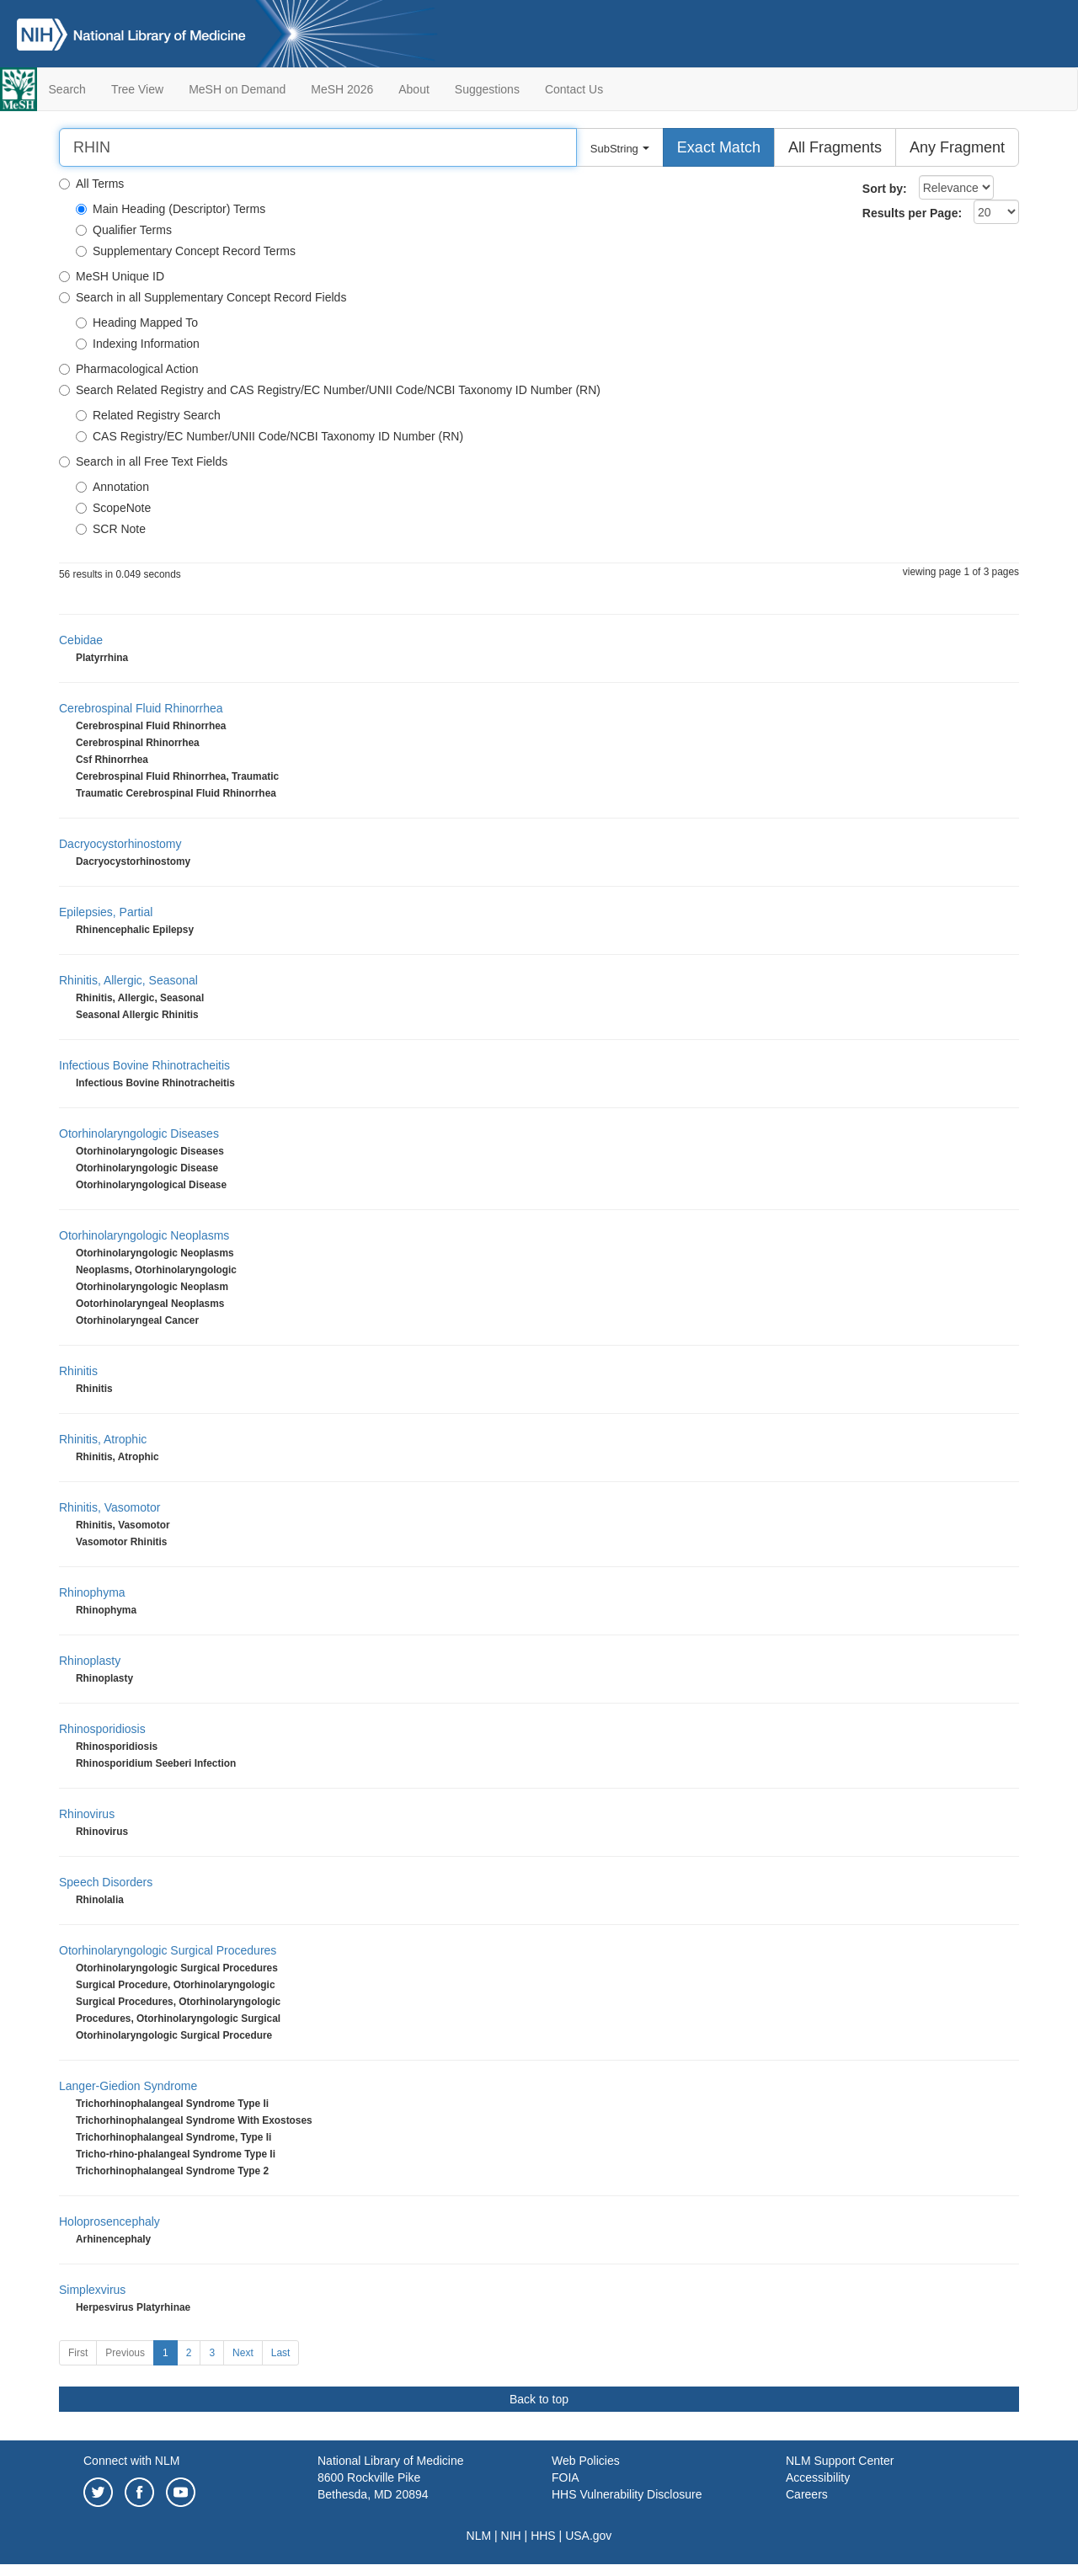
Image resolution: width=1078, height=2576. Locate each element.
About (414, 89)
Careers (807, 2494)
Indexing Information (138, 343)
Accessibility (818, 2477)
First (78, 2353)
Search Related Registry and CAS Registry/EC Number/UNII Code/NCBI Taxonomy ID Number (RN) (329, 390)
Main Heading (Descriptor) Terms (170, 209)
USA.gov (588, 2535)
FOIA (565, 2477)
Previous (125, 2353)
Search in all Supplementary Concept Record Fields (202, 297)
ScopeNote (113, 508)
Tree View (137, 89)
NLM (479, 2535)
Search (67, 89)
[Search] (318, 147)
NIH (511, 2535)
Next (242, 2353)
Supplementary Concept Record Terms (186, 251)
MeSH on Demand (237, 89)
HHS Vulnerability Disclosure (627, 2494)
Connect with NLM (131, 2460)
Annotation (112, 486)
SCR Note (111, 529)
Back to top (539, 2399)
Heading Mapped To (137, 322)
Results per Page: (912, 213)
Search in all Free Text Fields (143, 461)
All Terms (91, 183)
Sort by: (884, 188)
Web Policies (586, 2460)
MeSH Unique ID (111, 276)
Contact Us (574, 89)
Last (281, 2353)
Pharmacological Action (129, 369)
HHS (543, 2535)
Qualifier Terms (124, 230)
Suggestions (487, 89)
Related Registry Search (148, 415)
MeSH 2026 (342, 89)
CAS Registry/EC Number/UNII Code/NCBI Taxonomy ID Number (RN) (269, 436)
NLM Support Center (840, 2460)
